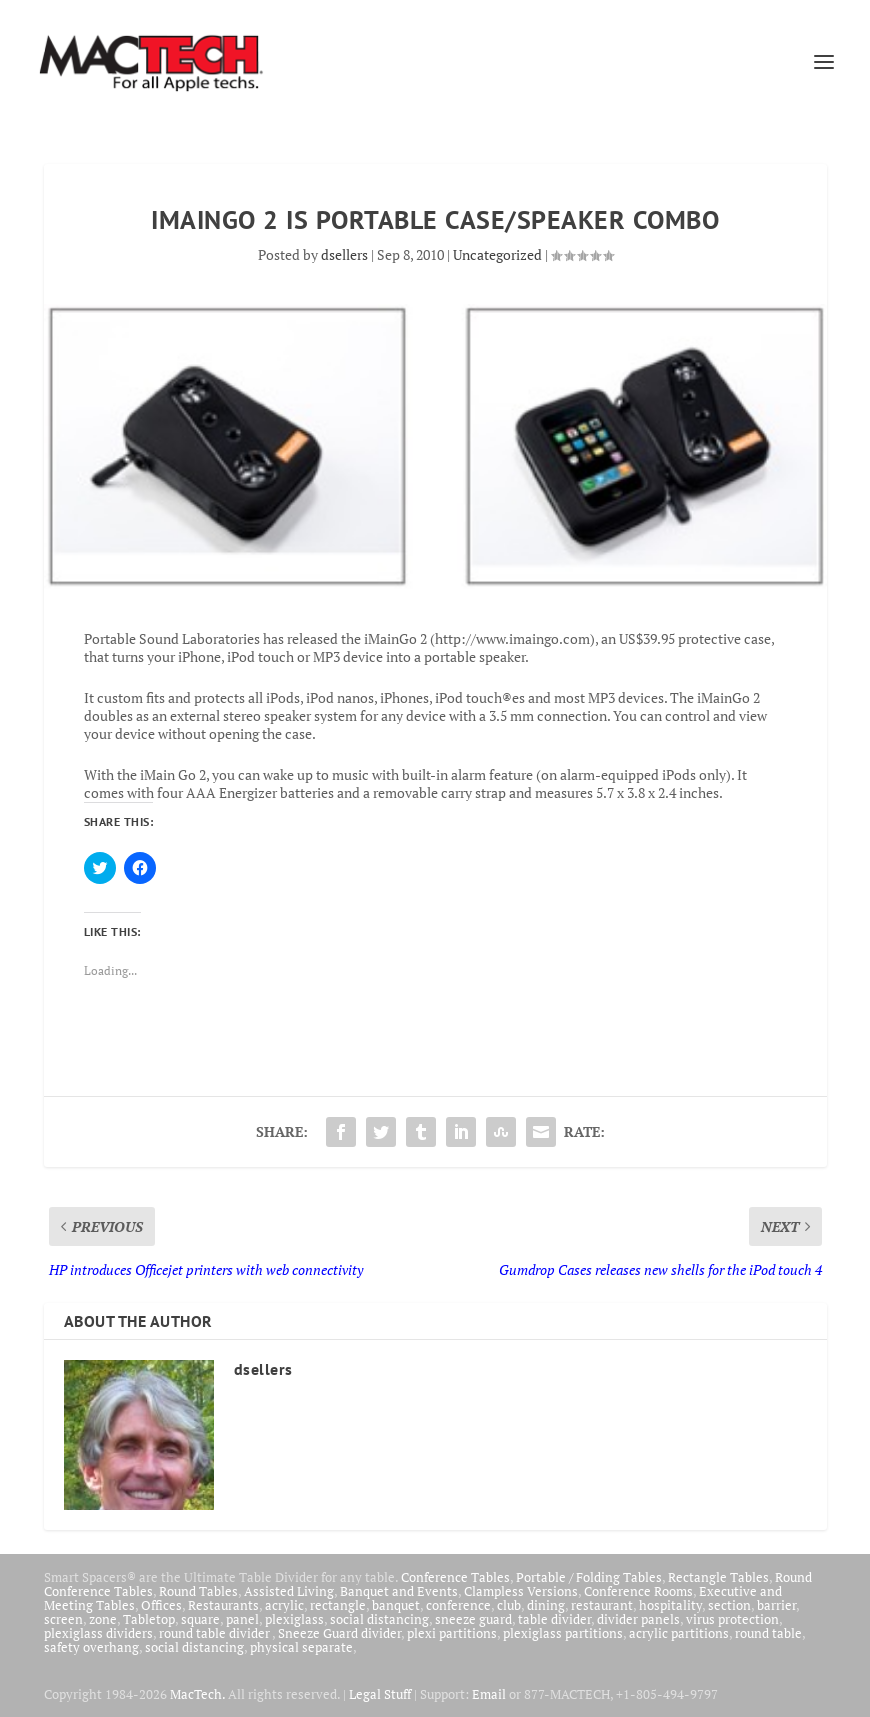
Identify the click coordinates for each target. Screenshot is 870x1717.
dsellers (344, 254)
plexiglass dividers (98, 1633)
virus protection (732, 1619)
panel (242, 1619)
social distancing (379, 1619)
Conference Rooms (638, 1591)
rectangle (338, 1605)
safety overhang (91, 1647)
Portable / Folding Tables (589, 1577)
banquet (396, 1605)
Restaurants (223, 1605)
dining (546, 1605)
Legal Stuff (380, 1694)
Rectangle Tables (718, 1577)
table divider (554, 1619)
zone (103, 1619)
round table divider (215, 1633)
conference (458, 1605)
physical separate (301, 1647)
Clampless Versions (521, 1591)
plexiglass (294, 1619)
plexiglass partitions (563, 1633)
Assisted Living (289, 1591)
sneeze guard (473, 1619)
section (729, 1605)
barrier (776, 1605)
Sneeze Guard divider (339, 1633)
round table (768, 1633)
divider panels (638, 1619)
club (509, 1605)
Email (489, 1694)
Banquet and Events (399, 1591)
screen (63, 1619)
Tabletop (149, 1619)
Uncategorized (497, 254)
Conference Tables (455, 1577)
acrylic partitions (679, 1633)
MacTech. (197, 1694)
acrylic (284, 1605)
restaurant (602, 1605)
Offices (161, 1605)
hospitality (670, 1605)
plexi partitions (452, 1633)
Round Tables (198, 1591)
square (200, 1619)
